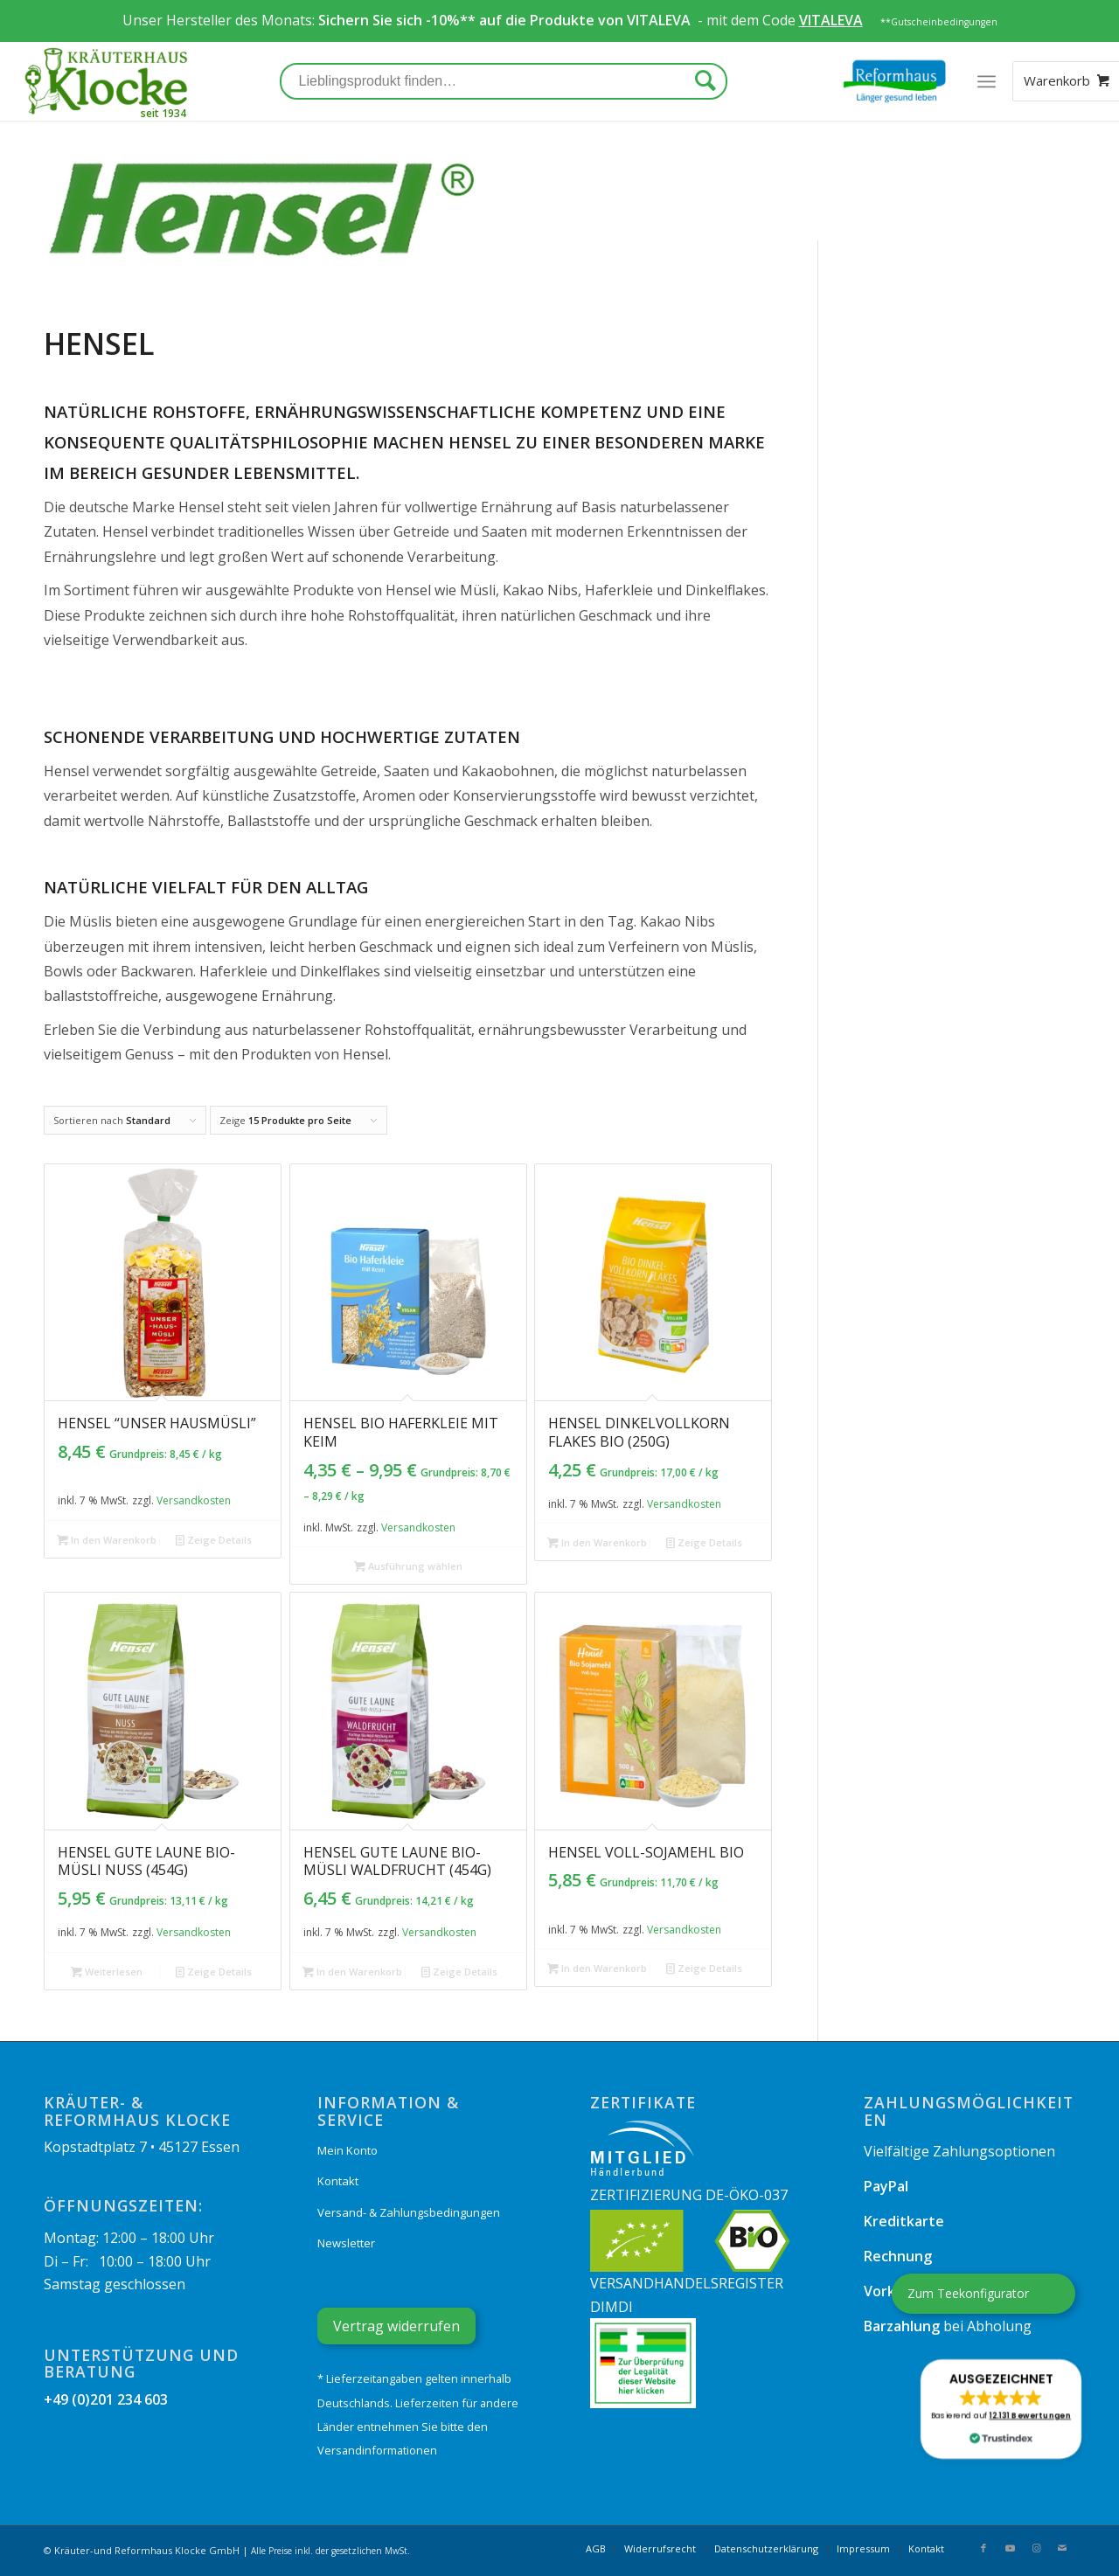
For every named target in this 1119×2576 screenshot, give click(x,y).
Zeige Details (214, 1539)
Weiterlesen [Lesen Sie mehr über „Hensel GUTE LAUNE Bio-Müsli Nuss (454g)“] (106, 1971)
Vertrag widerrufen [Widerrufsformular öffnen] (396, 2326)
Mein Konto (347, 2150)
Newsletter (346, 2243)
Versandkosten (193, 1500)
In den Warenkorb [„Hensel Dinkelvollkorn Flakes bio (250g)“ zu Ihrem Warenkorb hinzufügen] (597, 1542)
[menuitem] (596, 2549)
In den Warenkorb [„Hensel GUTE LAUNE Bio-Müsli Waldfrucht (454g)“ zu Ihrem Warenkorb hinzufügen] (352, 1971)
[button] (1001, 2409)
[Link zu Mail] (1062, 2548)
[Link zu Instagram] (1036, 2548)
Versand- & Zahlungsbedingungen (408, 2212)
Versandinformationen (377, 2450)
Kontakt (337, 2181)
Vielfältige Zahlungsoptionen (959, 2151)
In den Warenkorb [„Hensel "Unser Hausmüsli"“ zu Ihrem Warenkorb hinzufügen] (106, 1539)
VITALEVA (660, 20)
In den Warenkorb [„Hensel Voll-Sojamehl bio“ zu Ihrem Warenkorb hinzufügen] (597, 1968)
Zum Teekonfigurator (968, 2293)
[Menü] (986, 81)
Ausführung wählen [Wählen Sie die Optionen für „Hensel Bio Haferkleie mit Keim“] (408, 1566)
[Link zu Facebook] (983, 2548)
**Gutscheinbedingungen (938, 22)
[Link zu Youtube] (1010, 2548)
